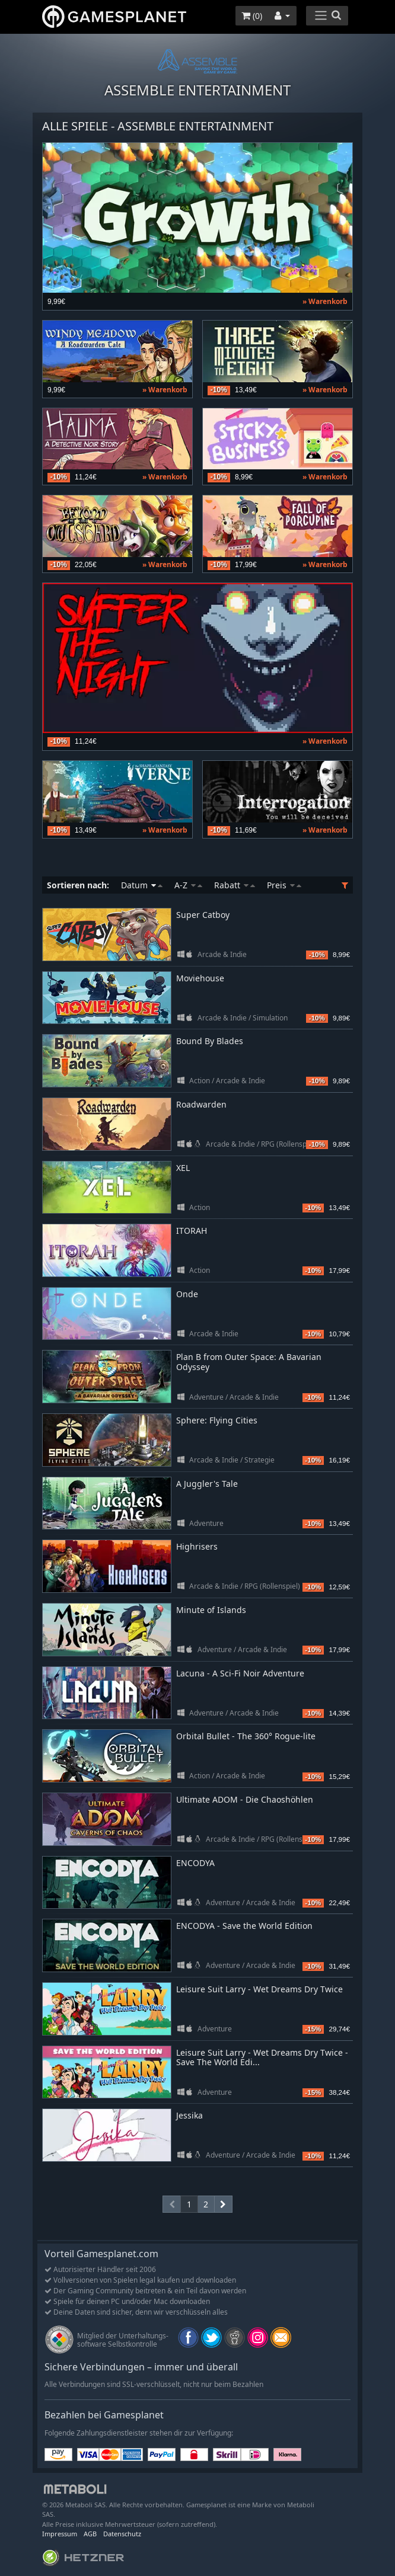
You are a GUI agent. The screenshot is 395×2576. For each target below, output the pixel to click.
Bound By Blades (209, 1041)
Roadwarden (201, 1104)
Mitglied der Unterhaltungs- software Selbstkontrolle (122, 2340)
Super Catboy (203, 914)
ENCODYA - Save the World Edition (244, 1925)
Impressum (59, 2533)
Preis (284, 885)
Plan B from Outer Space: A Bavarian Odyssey (248, 1361)
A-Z (188, 885)
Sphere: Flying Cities (216, 1420)
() (251, 15)
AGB (90, 2533)
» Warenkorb (325, 301)
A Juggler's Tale (207, 1483)
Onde (187, 1294)
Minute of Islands (211, 1609)
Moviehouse (200, 978)
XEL (183, 1167)
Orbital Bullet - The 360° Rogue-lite (246, 1736)
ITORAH (191, 1230)
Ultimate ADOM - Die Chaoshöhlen (244, 1799)
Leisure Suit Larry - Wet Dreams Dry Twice (259, 1989)
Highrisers (197, 1546)
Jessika (189, 2115)
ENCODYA (195, 1862)
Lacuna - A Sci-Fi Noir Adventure (240, 1673)
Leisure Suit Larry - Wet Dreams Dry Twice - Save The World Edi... (262, 2057)
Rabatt (234, 885)
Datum (142, 885)
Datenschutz (122, 2533)
